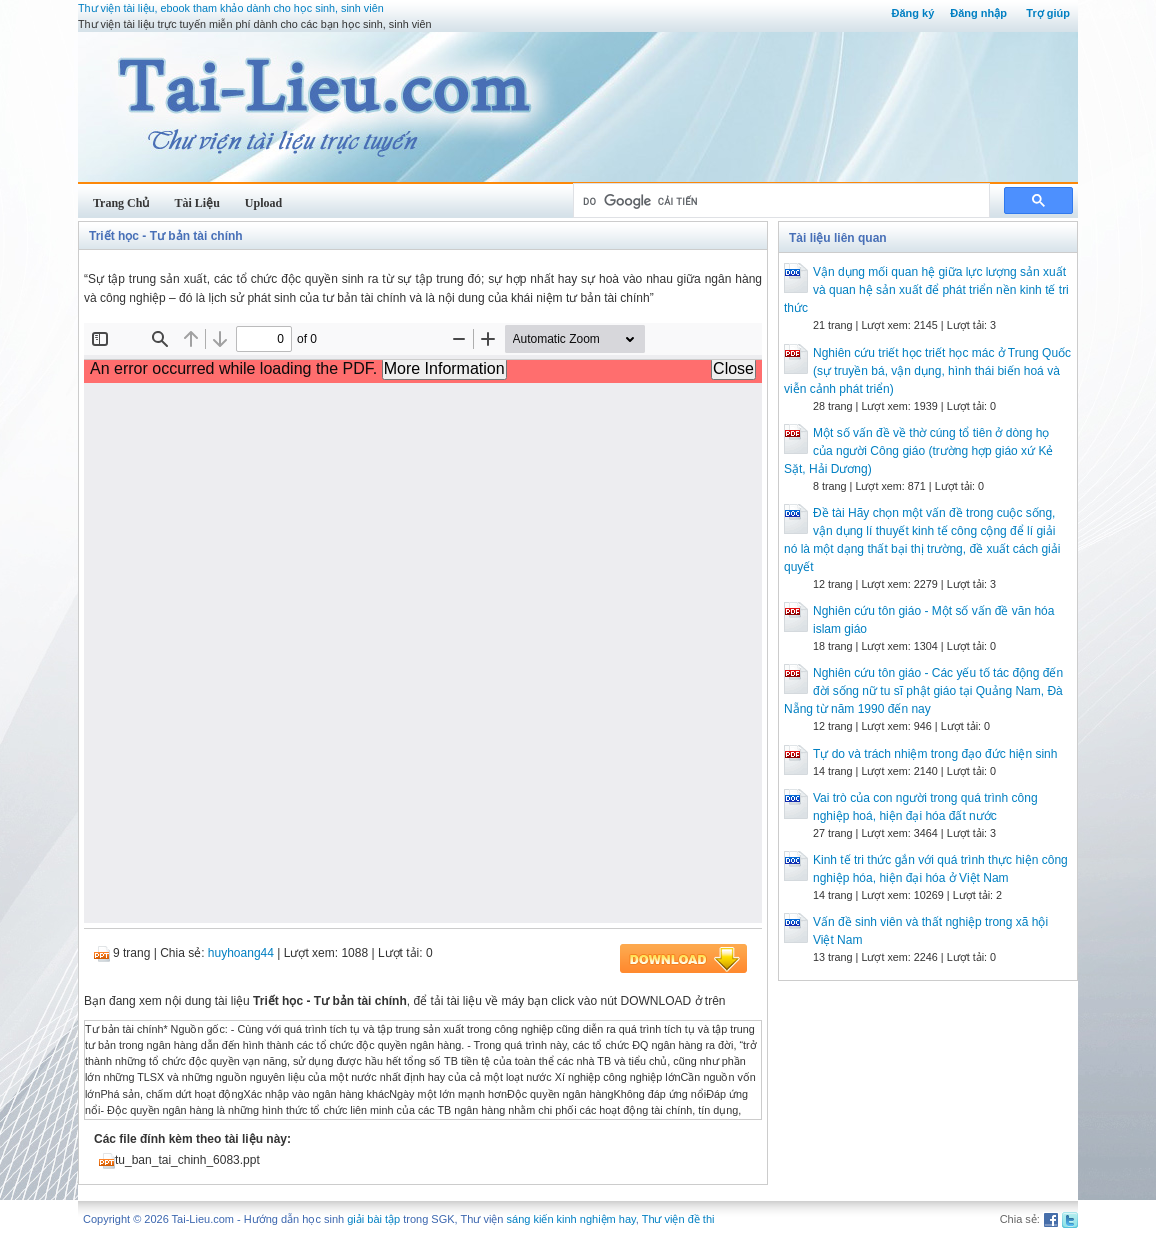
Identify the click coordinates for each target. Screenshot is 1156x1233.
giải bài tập (373, 1219)
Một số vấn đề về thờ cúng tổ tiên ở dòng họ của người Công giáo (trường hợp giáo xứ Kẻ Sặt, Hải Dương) (918, 451)
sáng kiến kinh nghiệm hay (571, 1219)
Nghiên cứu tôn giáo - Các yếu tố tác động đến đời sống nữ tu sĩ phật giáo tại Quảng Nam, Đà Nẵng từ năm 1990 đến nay (923, 691)
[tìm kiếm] (779, 201)
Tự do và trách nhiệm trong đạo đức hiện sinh (935, 754)
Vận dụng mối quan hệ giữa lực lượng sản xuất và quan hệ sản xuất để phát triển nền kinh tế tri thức (926, 290)
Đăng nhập (978, 13)
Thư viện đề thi (678, 1219)
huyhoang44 (241, 953)
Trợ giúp (1048, 13)
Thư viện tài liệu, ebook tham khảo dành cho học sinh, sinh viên (231, 8)
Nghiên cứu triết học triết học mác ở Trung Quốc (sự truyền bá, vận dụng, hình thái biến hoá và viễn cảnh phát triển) (927, 371)
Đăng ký (912, 13)
